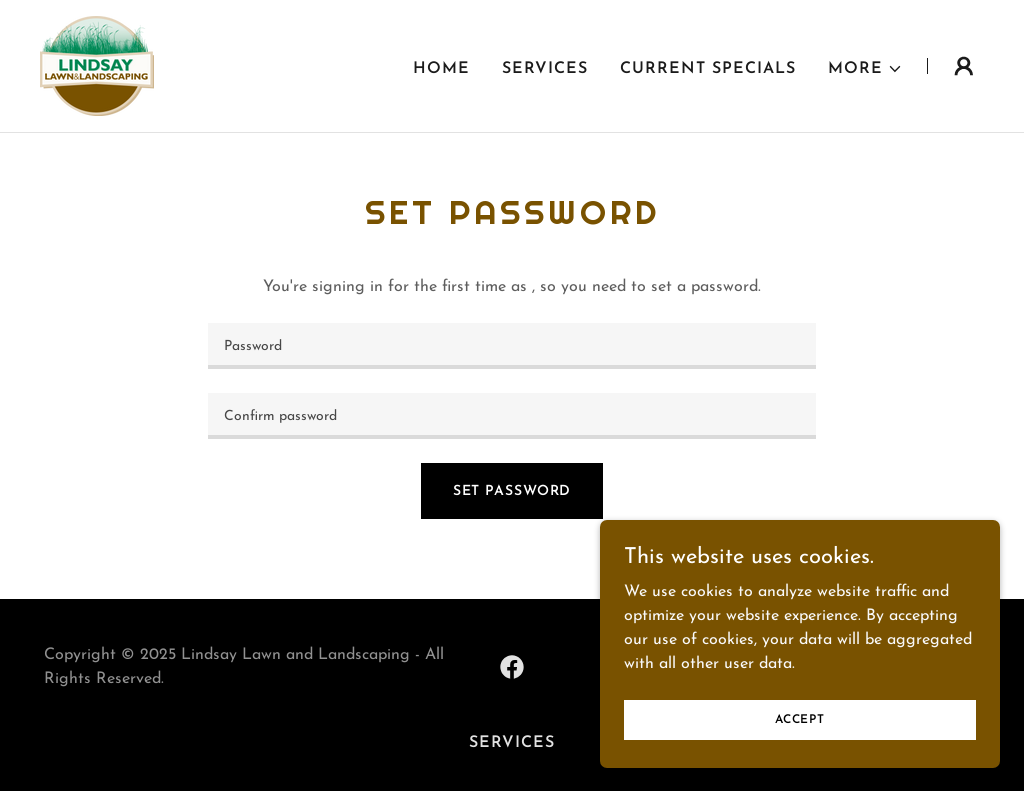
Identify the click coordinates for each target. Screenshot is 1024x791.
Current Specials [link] (708, 69)
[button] (865, 69)
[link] (97, 65)
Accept (800, 719)
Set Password (512, 491)
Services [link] (545, 69)
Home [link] (441, 69)
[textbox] (512, 346)
